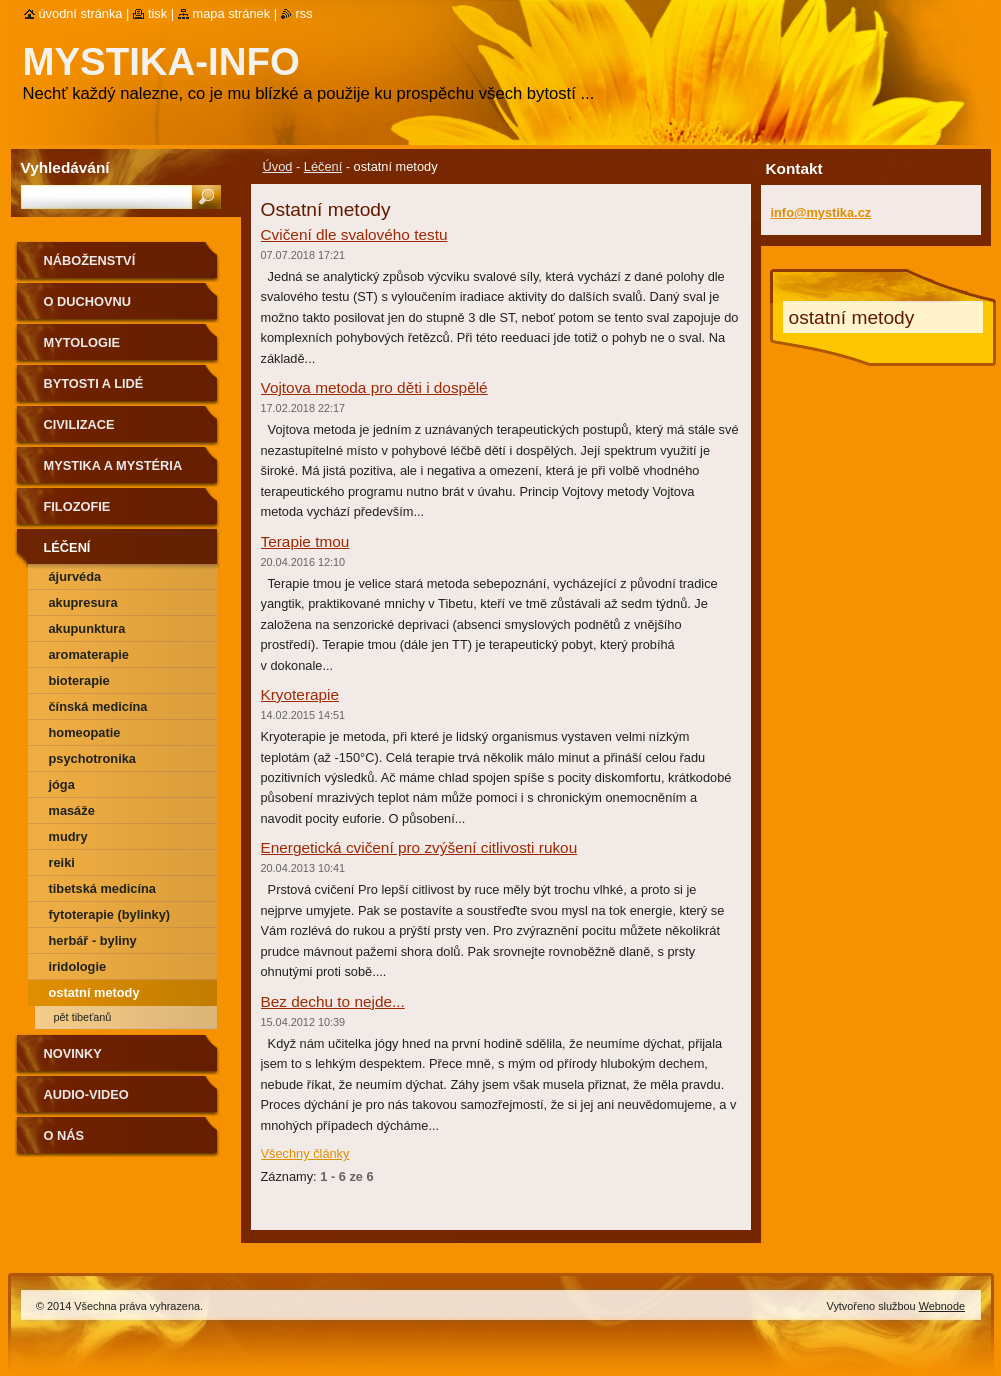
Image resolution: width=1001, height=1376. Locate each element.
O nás (64, 1135)
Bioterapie (79, 680)
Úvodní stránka (81, 13)
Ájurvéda (75, 576)
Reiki (62, 862)
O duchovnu (87, 301)
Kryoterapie (300, 694)
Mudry (68, 836)
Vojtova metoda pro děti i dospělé (374, 387)
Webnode (942, 1306)
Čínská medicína (98, 706)
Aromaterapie (89, 654)
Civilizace (79, 424)
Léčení (323, 166)
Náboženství (90, 260)
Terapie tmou (305, 541)
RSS (304, 13)
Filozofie (77, 506)
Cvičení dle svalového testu (354, 234)
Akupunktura (87, 628)
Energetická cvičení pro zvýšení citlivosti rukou (419, 847)
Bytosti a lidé (94, 383)
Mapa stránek (232, 13)
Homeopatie (85, 732)
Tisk (157, 13)
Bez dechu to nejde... (333, 1001)
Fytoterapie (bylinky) (110, 914)
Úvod (278, 166)
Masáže (72, 810)
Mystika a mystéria (113, 465)
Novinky (73, 1053)
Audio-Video (86, 1094)
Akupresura (83, 602)
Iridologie (78, 966)
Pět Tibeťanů (83, 1017)
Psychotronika (92, 758)
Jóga (62, 784)
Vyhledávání (65, 167)
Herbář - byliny (93, 940)
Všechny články (305, 1153)
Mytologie (82, 342)
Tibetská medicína (102, 888)
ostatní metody (94, 992)
